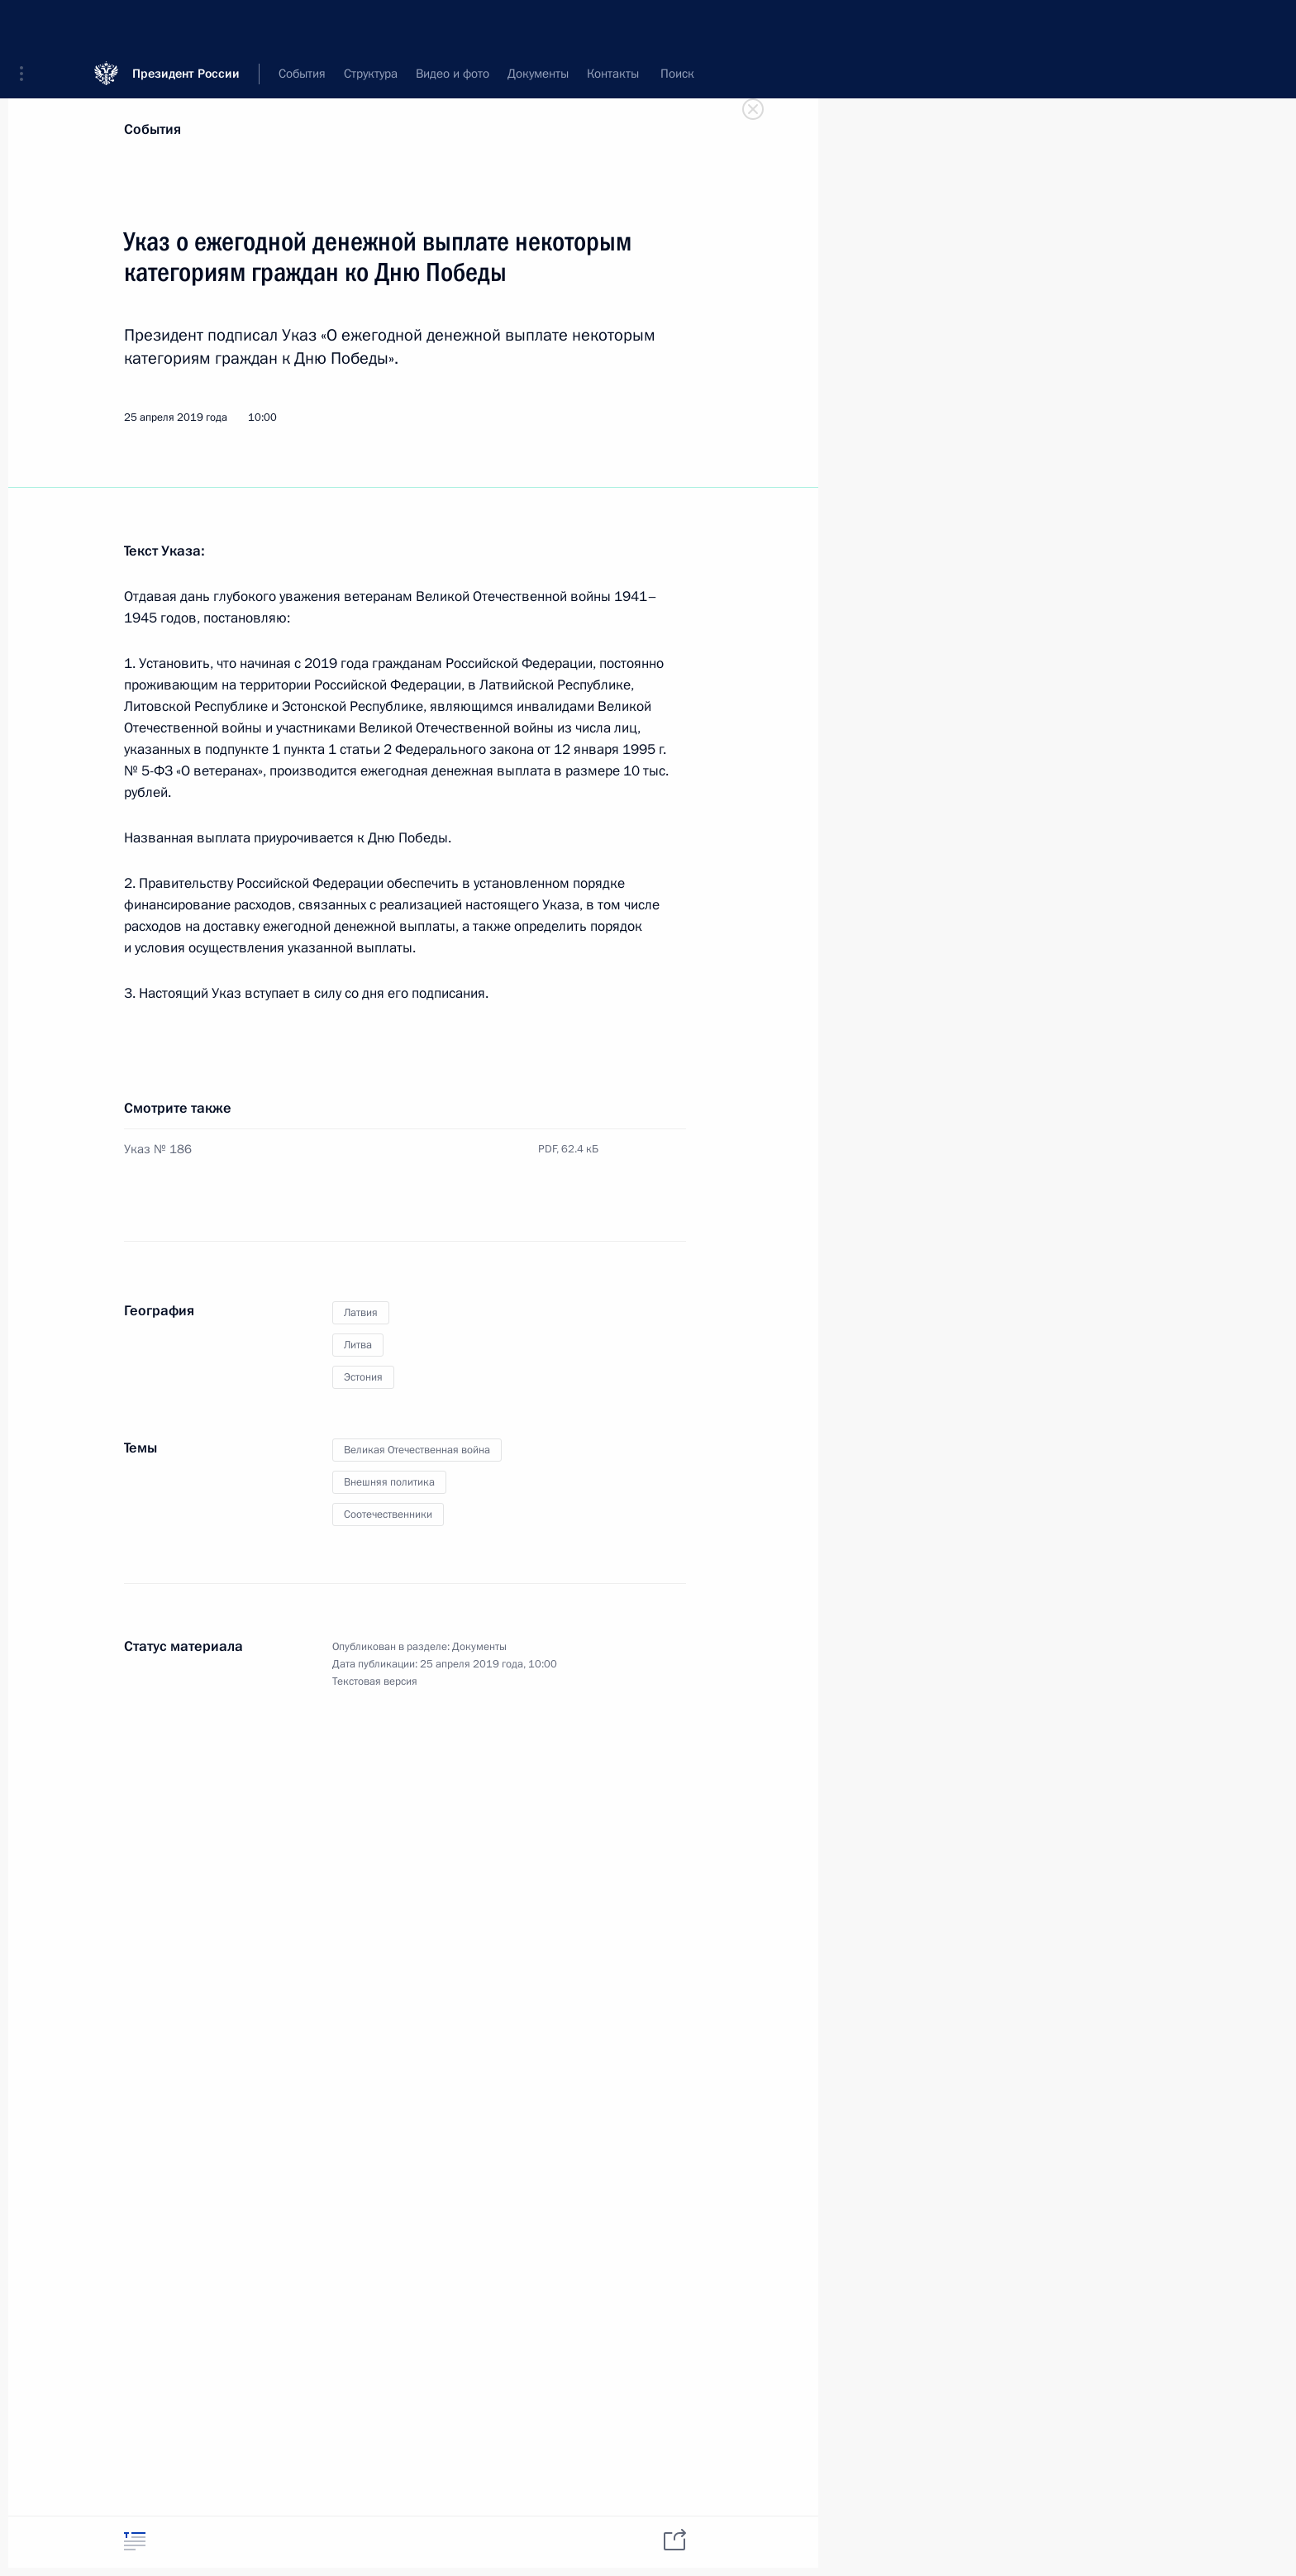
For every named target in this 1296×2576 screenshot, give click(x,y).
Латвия (361, 1312)
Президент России (186, 24)
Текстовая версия (374, 1681)
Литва (358, 1345)
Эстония (363, 1377)
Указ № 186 (158, 1149)
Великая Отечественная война (417, 1450)
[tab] (135, 2540)
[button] (27, 25)
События (152, 129)
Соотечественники (388, 1514)
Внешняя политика (389, 1482)
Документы (479, 1646)
